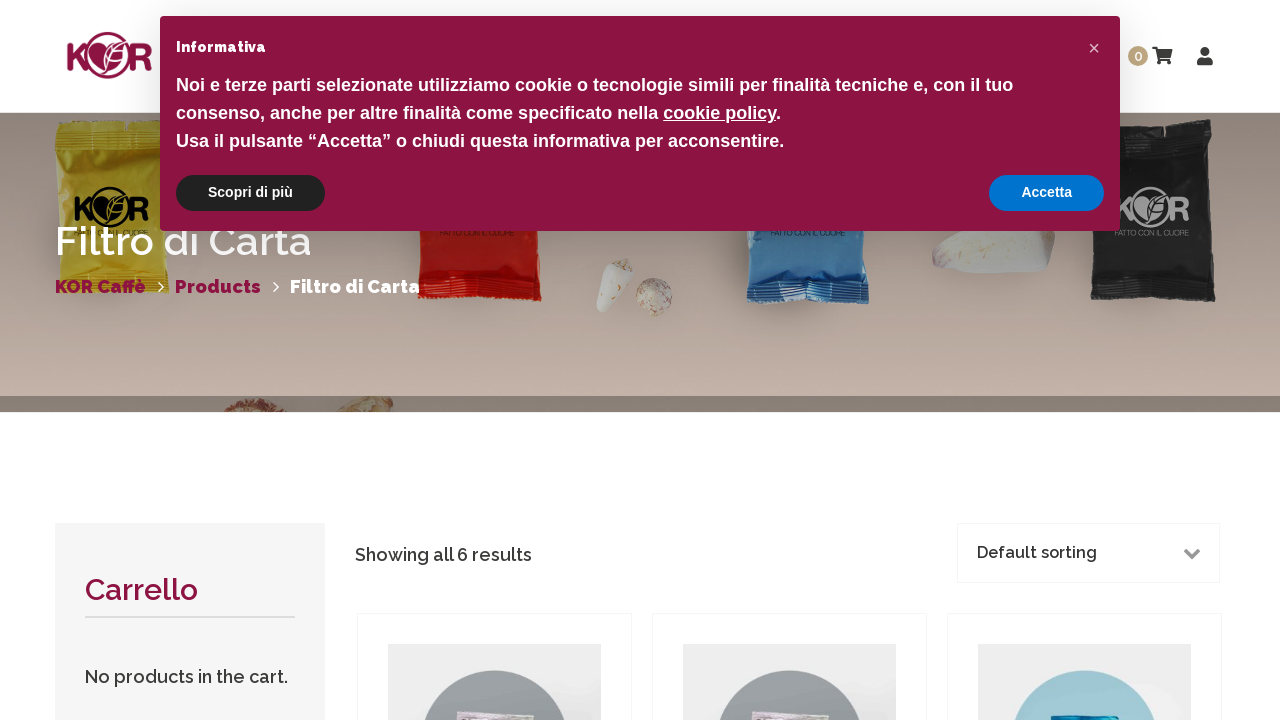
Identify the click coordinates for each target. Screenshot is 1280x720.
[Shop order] (1088, 553)
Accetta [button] (1046, 192)
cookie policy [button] (719, 113)
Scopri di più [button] (250, 192)
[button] (1094, 48)
